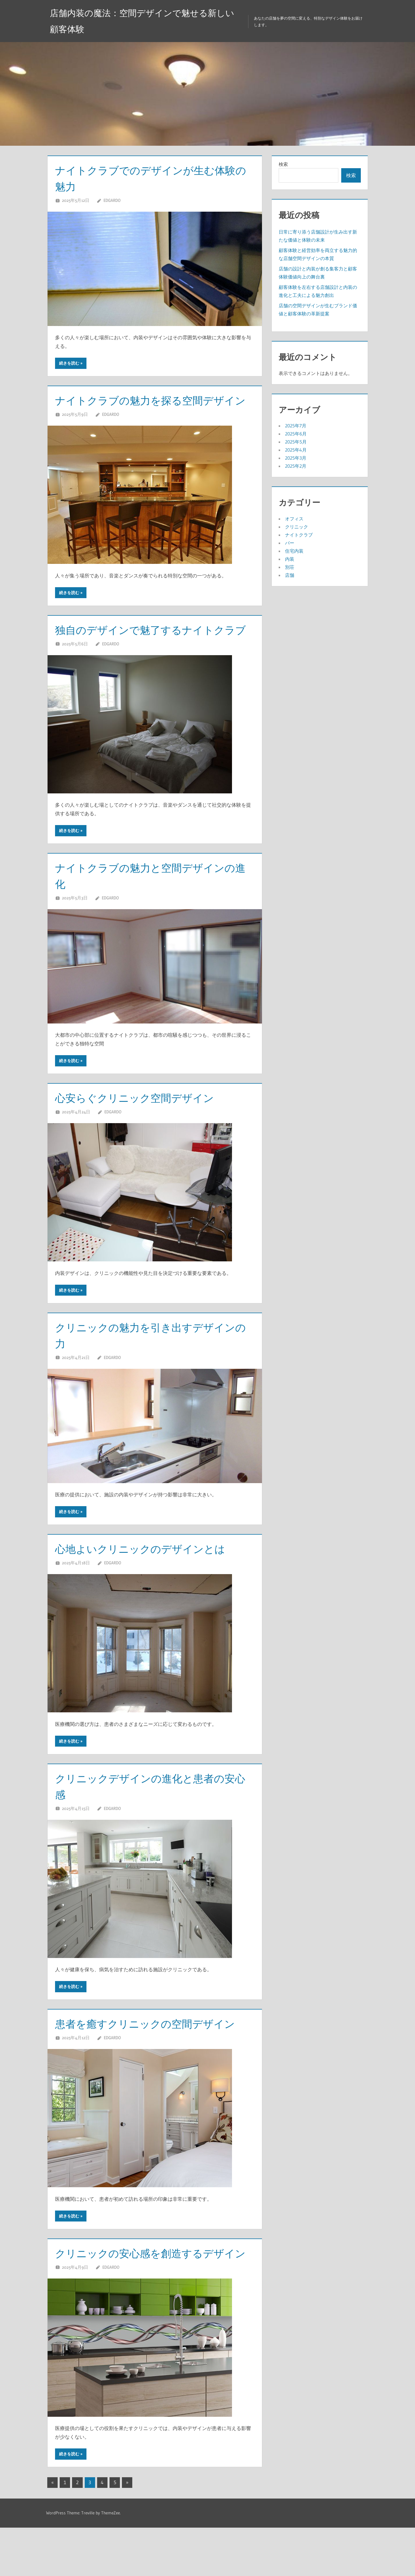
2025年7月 (295, 426)
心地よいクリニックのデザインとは (149, 1581)
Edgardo (111, 200)
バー (289, 543)
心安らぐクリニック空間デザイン (143, 1130)
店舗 (289, 575)
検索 (283, 164)
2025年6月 (296, 434)
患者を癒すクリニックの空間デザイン (154, 2056)
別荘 (289, 567)
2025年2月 (295, 466)
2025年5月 (296, 442)
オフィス (294, 519)
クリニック (296, 527)
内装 (289, 559)
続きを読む (69, 363)
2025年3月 (295, 458)
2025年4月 (296, 450)
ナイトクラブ (299, 535)
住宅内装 (294, 551)
